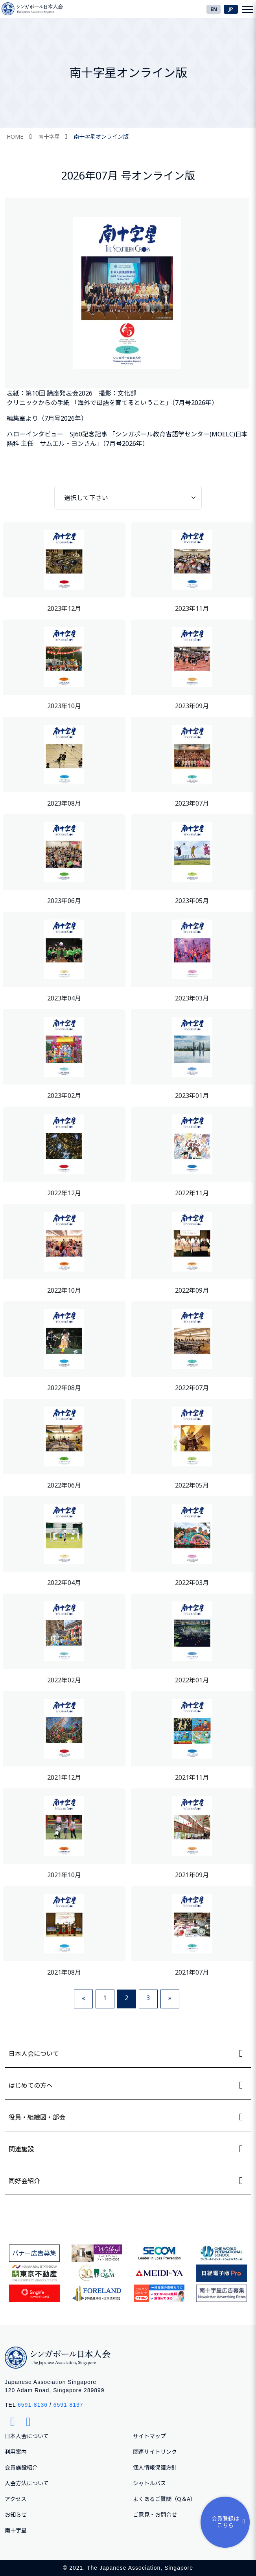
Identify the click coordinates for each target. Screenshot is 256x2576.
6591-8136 (33, 2405)
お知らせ (16, 2514)
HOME (15, 136)
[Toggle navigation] (247, 9)
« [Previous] (83, 1997)
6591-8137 (68, 2405)
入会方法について (27, 2483)
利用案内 (16, 2451)
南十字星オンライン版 (101, 136)
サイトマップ (149, 2436)
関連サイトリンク (155, 2451)
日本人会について (27, 2436)
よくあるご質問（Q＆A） (164, 2499)
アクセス (15, 2499)
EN (213, 9)
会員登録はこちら (230, 2522)
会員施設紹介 (21, 2467)
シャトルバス (149, 2483)
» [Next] (169, 1997)
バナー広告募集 (34, 2253)
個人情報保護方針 (155, 2467)
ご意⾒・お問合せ (155, 2514)
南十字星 (49, 136)
